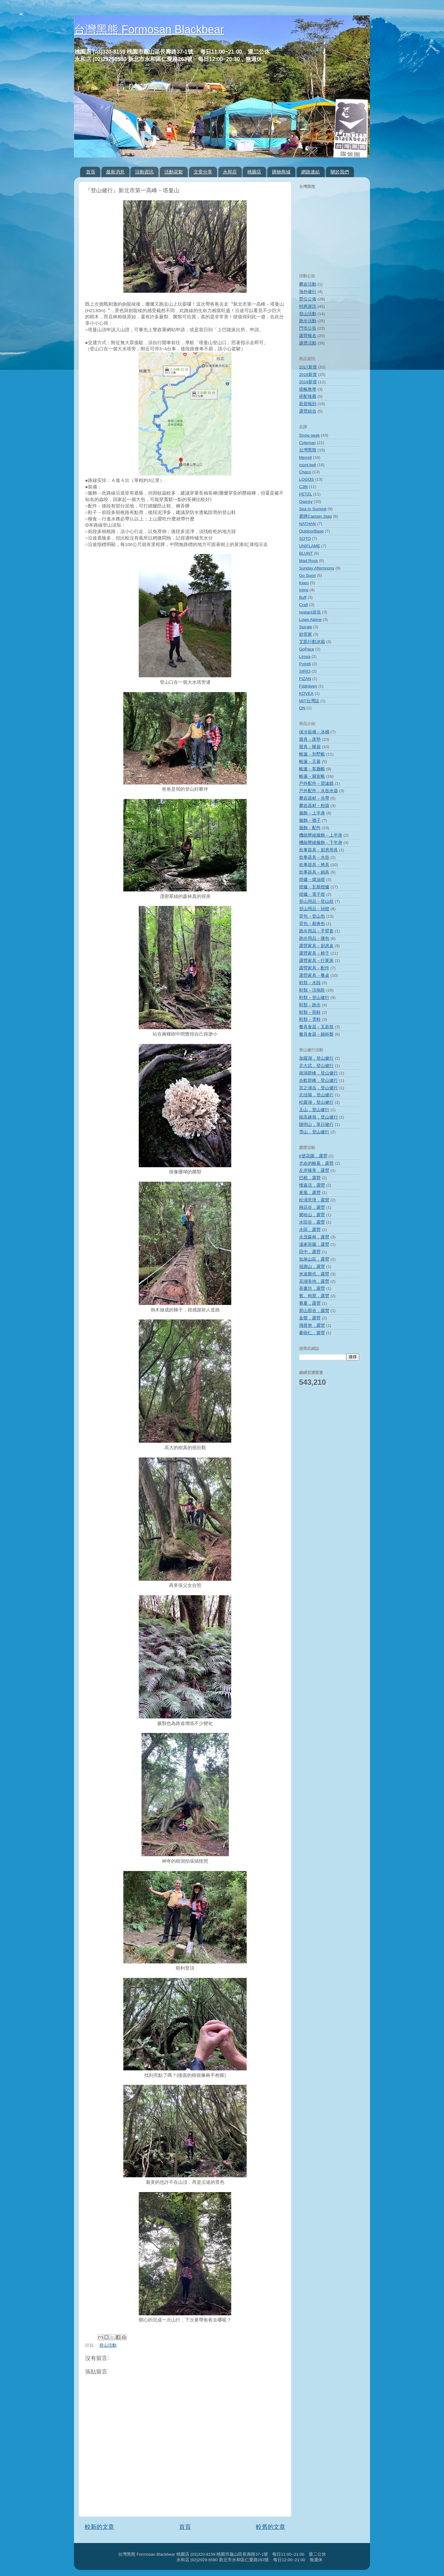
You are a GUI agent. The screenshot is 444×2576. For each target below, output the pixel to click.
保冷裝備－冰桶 (314, 732)
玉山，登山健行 (314, 1109)
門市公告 (307, 328)
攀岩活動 (307, 284)
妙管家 (305, 634)
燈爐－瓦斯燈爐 (314, 887)
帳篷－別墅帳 (312, 754)
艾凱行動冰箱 (312, 641)
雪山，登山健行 (314, 1132)
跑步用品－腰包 (314, 938)
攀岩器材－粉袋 (314, 805)
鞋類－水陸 (310, 982)
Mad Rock (308, 560)
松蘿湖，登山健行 (316, 1102)
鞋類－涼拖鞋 (312, 990)
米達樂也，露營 (314, 1274)
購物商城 (281, 171)
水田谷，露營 (312, 1222)
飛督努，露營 (312, 1325)
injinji (303, 590)
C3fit (303, 486)
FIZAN (305, 678)
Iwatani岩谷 (310, 612)
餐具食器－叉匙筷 (316, 1027)
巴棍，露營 (310, 1178)
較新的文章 (99, 2527)
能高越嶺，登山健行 (318, 1117)
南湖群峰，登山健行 (318, 1073)
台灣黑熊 (307, 450)
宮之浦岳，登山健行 (318, 1088)
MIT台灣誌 (309, 701)
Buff (302, 597)
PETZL (305, 494)
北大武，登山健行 (316, 1065)
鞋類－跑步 (310, 1005)
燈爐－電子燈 (312, 894)
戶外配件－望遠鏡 (316, 783)
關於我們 (340, 171)
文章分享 (203, 171)
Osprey (306, 501)
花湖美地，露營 (314, 1281)
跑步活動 (307, 321)
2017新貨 (308, 367)
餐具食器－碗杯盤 (316, 1034)
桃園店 (254, 171)
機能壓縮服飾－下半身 (320, 842)
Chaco (305, 472)
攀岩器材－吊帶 (314, 798)
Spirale (305, 627)
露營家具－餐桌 (314, 975)
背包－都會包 (312, 923)
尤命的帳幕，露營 (316, 1163)
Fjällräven (308, 686)
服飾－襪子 (310, 820)
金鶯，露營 (310, 1318)
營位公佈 (307, 299)
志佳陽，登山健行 (316, 1095)
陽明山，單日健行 (316, 1124)
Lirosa (304, 656)
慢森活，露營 (312, 1185)
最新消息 (115, 171)
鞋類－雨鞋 (310, 1012)
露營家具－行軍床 (316, 960)
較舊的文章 (270, 2527)
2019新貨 (308, 382)
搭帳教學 (307, 389)
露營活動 (307, 343)
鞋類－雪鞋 (310, 1019)
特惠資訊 (307, 306)
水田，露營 (310, 1229)
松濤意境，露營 (314, 1200)
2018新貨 (308, 374)
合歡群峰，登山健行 (318, 1080)
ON (302, 708)
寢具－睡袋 (310, 746)
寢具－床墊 (310, 739)
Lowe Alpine (310, 619)
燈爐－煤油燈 (312, 879)
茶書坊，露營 (312, 1288)
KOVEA (306, 693)
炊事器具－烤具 (314, 864)
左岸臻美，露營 (314, 1170)
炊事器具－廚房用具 (318, 850)
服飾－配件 (310, 827)
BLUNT (306, 553)
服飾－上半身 (312, 813)
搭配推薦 (307, 396)
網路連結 (310, 171)
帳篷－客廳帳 (312, 769)
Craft (303, 604)
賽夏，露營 (310, 1303)
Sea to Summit (313, 509)
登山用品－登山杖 (316, 901)
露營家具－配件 (314, 968)
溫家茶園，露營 (314, 1244)
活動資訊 (144, 171)
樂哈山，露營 (312, 1215)
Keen (304, 583)
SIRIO (304, 671)
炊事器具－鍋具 (314, 872)
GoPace (306, 649)
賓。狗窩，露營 (314, 1296)
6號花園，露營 (313, 1156)
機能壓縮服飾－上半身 (320, 835)
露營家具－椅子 (314, 953)
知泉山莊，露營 (314, 1259)
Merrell (305, 457)
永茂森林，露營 (314, 1237)
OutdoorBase (311, 531)
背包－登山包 (312, 916)
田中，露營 (310, 1251)
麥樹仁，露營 (312, 1333)
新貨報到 (307, 403)
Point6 (305, 664)
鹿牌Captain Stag (315, 516)
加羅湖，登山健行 (316, 1058)
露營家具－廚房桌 (316, 946)
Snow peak (309, 435)
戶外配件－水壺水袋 (318, 791)
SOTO (305, 538)
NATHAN (307, 523)
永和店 (230, 171)
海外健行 (307, 291)
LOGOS (306, 479)
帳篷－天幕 (310, 761)
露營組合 (307, 411)
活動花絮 (173, 171)
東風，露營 (310, 1192)
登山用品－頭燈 (314, 909)
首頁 (90, 171)
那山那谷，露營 (314, 1310)
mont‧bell (307, 465)
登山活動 (108, 2345)
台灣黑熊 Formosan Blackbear (149, 29)
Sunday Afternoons (316, 568)
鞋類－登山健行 (314, 997)
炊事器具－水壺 (314, 857)
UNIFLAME (309, 546)
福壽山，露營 (312, 1266)
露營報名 (307, 335)
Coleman (307, 442)
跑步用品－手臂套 (316, 931)
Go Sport (307, 575)
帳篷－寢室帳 (312, 776)
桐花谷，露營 (312, 1207)
